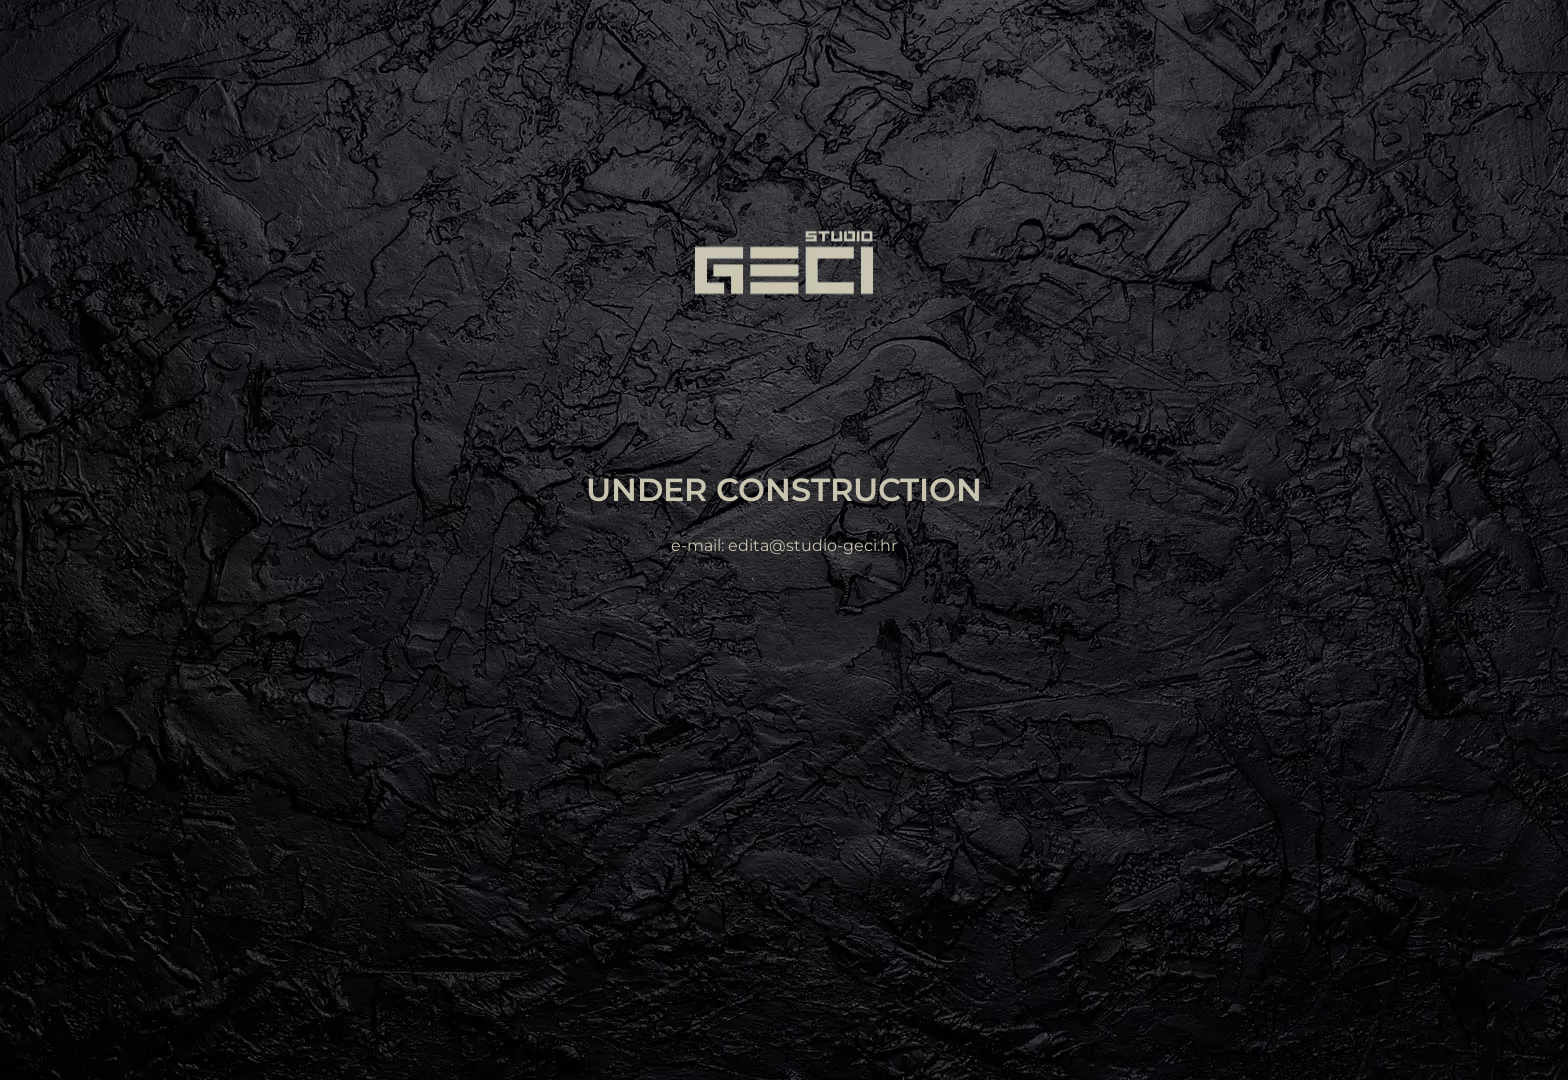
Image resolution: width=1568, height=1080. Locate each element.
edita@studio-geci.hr (812, 546)
